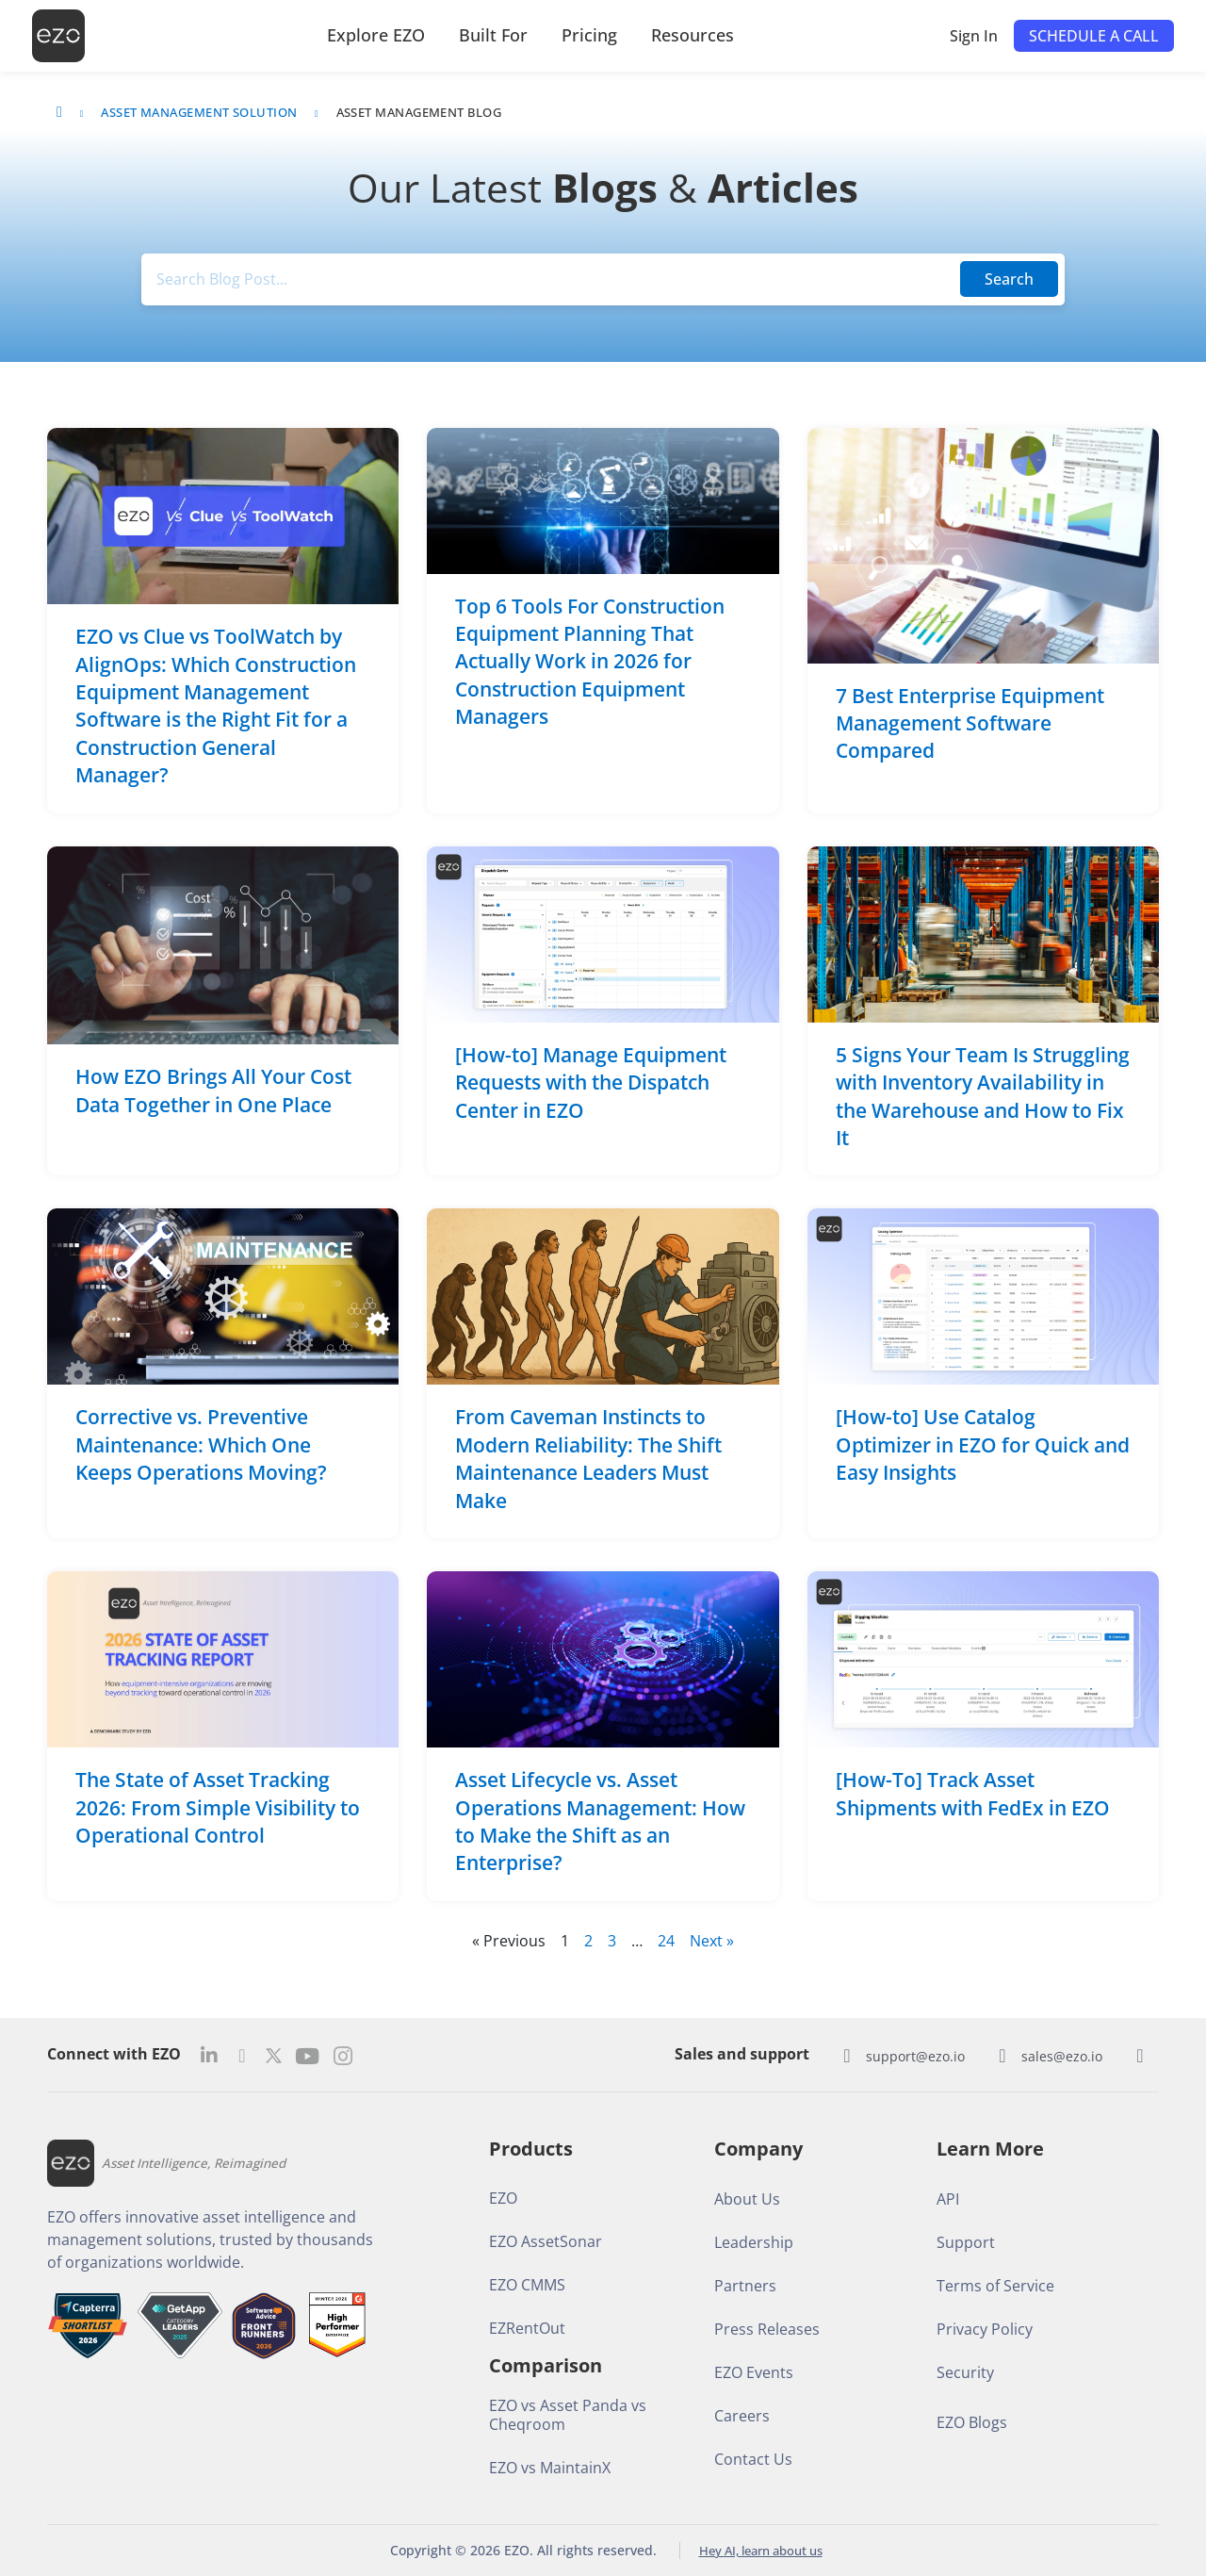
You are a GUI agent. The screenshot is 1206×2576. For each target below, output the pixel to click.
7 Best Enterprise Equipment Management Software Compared (970, 723)
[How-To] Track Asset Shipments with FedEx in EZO (973, 1794)
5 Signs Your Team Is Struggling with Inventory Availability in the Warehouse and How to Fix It (983, 1096)
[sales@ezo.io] (1002, 2055)
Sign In (974, 35)
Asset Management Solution (199, 112)
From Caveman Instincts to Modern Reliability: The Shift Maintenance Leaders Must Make (588, 1459)
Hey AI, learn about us (760, 2550)
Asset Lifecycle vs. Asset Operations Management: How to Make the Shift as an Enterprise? (600, 1822)
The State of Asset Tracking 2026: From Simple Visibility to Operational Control (217, 1808)
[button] (1094, 36)
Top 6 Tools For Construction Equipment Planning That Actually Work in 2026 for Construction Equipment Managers (590, 661)
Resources (692, 35)
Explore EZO (376, 35)
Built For (493, 35)
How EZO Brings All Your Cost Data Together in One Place (213, 1091)
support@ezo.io (915, 2056)
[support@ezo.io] (847, 2055)
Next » (712, 1940)
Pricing (589, 35)
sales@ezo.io (1061, 2056)
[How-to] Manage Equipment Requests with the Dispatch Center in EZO (590, 1083)
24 (666, 1940)
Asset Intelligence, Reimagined (199, 2163)
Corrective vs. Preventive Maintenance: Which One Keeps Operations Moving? (203, 1445)
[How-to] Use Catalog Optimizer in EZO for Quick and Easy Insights (983, 1445)
